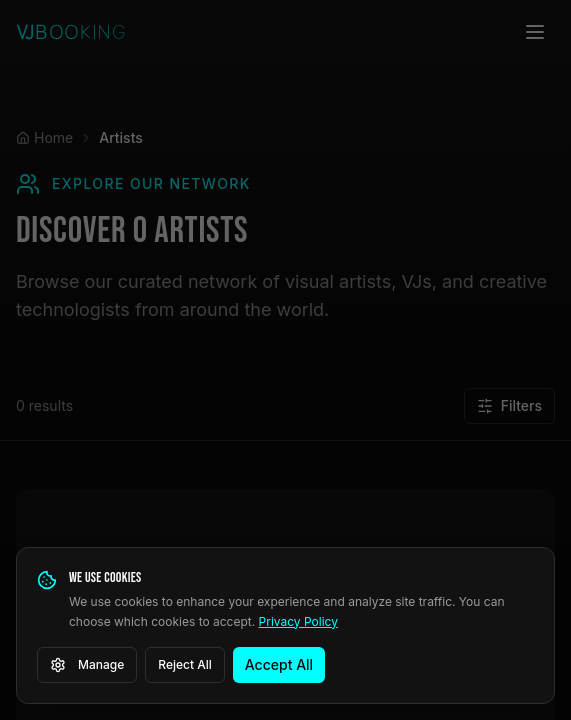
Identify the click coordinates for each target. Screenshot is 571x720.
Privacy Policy (298, 621)
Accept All (279, 664)
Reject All (185, 664)
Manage (87, 665)
